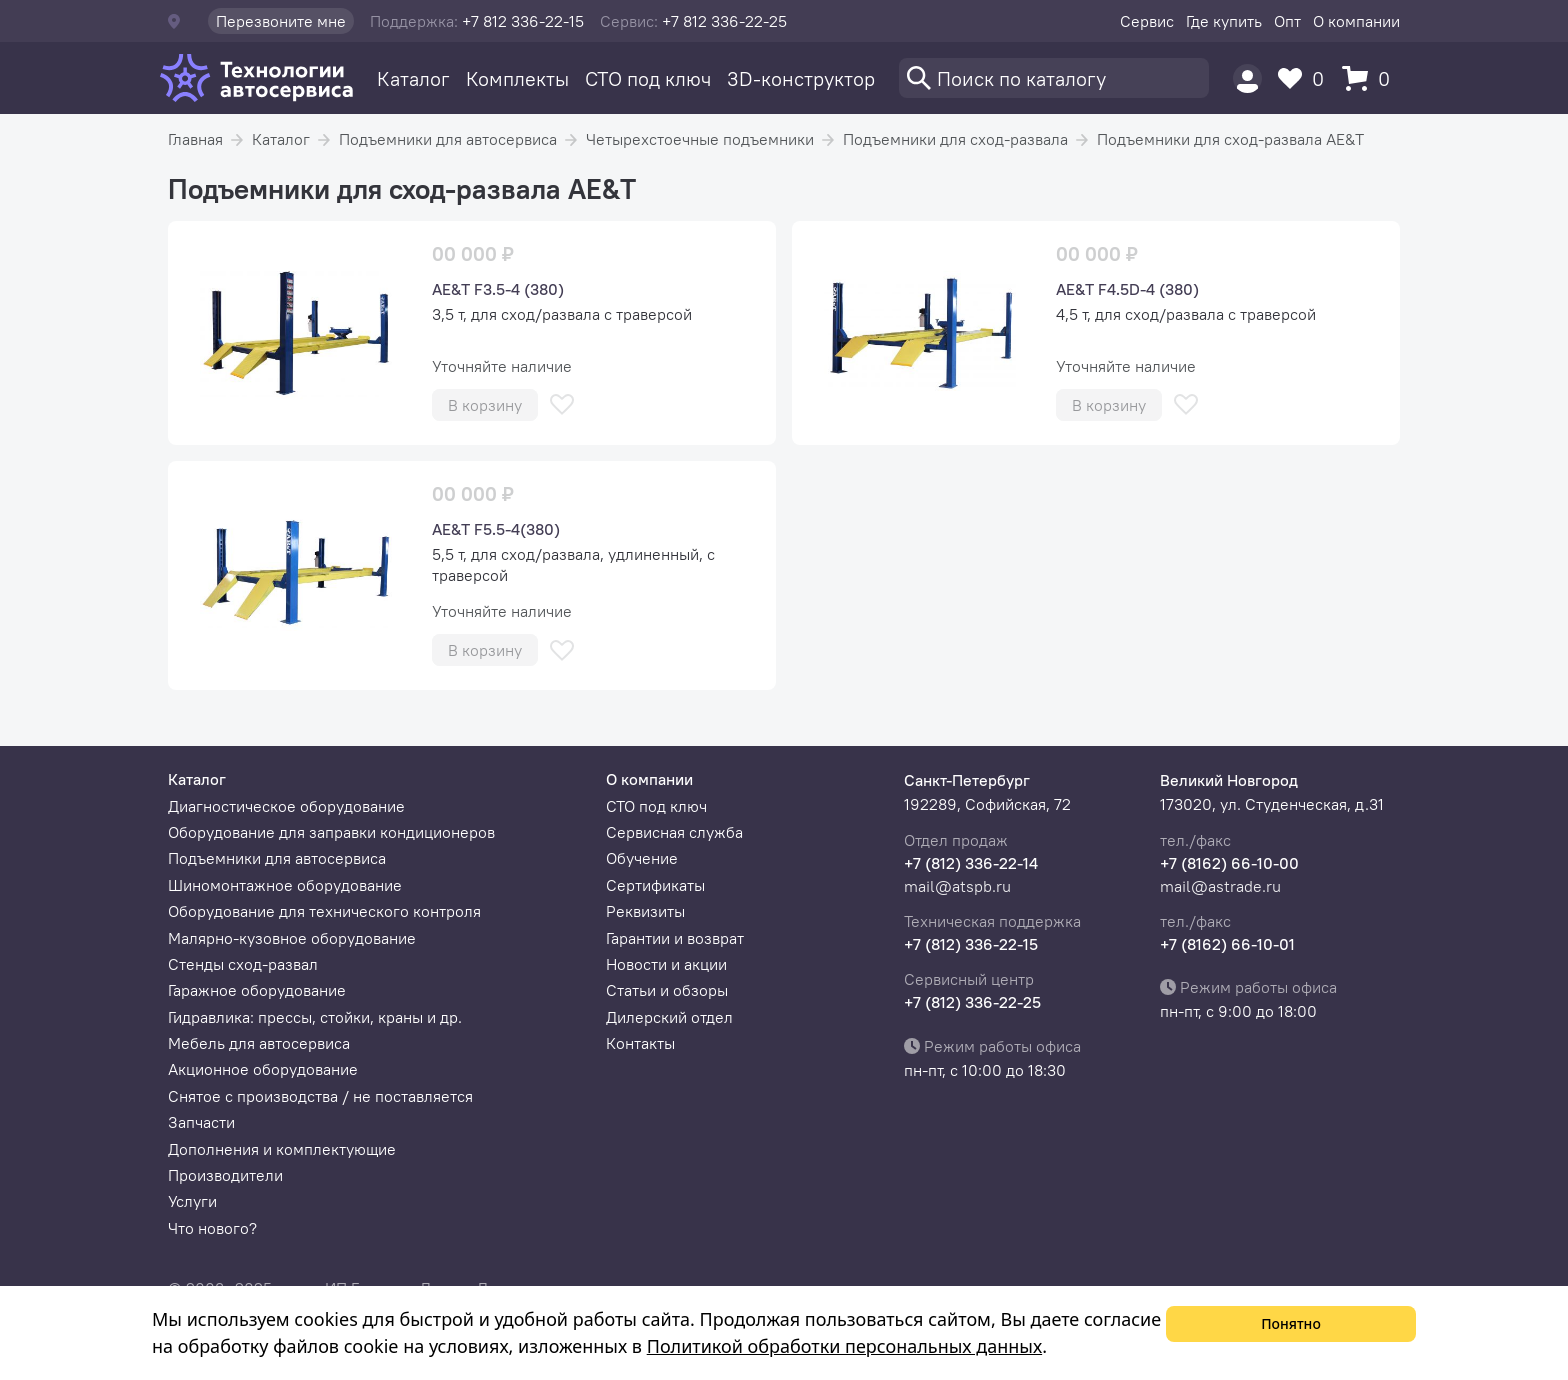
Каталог (413, 78)
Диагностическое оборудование (286, 806)
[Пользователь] (1247, 78)
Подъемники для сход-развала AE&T (1230, 139)
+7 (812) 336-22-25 (972, 1002)
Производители (225, 1175)
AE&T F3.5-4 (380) (498, 289)
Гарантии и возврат (675, 938)
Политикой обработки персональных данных (844, 1346)
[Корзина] (1371, 78)
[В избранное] (562, 404)
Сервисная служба (674, 832)
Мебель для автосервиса (259, 1043)
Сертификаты (655, 885)
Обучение (642, 858)
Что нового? (212, 1228)
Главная (195, 139)
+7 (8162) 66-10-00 (1229, 863)
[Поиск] (1054, 78)
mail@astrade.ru (1220, 886)
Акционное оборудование (263, 1069)
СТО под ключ (648, 78)
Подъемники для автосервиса (448, 139)
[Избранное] (1306, 78)
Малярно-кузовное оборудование (292, 938)
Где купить (1224, 21)
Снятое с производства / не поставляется (320, 1096)
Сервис (1147, 21)
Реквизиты (645, 911)
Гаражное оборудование (257, 990)
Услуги (192, 1201)
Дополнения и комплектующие (282, 1149)
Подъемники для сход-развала (955, 139)
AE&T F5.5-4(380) (496, 529)
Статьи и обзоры (667, 990)
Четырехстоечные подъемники (700, 139)
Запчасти (201, 1122)
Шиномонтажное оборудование (285, 885)
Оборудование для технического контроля (324, 911)
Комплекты (517, 78)
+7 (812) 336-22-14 (971, 863)
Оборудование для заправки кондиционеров (331, 832)
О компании (1356, 21)
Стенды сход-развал (243, 964)
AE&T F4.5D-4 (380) (1127, 289)
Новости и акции (666, 964)
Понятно (1291, 1323)
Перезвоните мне (281, 21)
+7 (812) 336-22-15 (971, 944)
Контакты (640, 1043)
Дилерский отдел (669, 1017)
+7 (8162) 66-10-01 (1227, 944)
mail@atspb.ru (957, 886)
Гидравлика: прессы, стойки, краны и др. (315, 1017)
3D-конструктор (801, 78)
